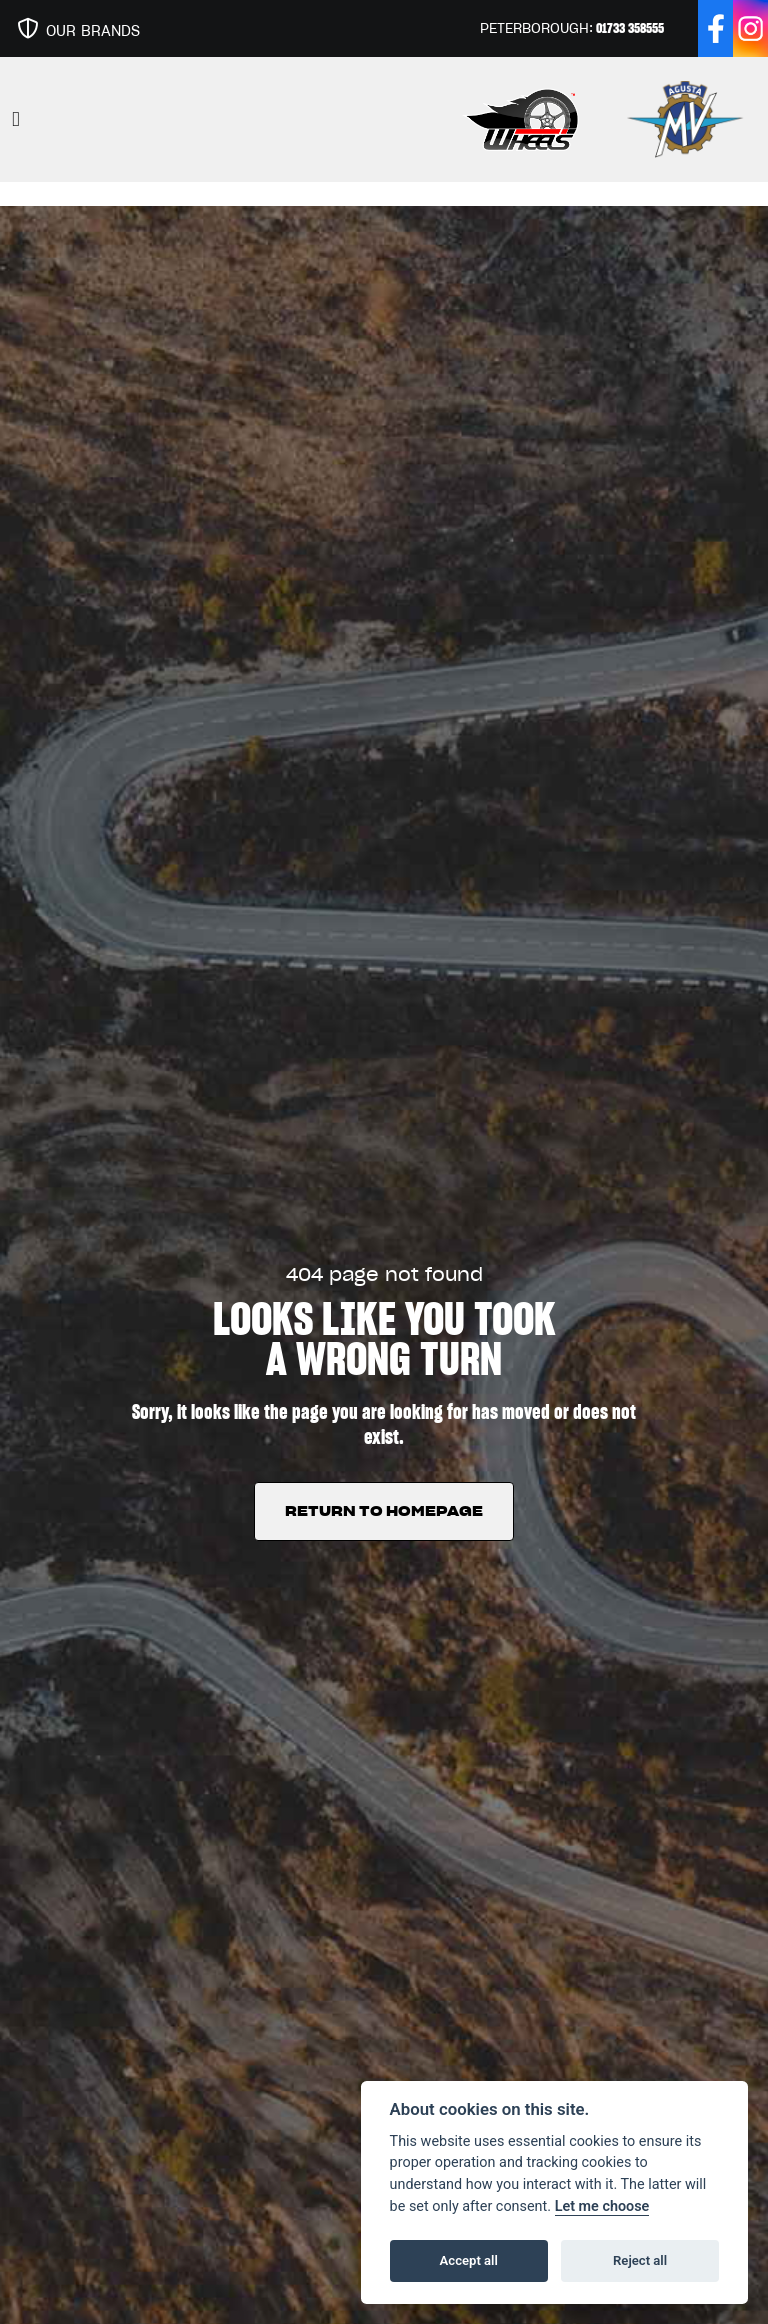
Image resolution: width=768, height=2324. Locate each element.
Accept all (469, 2260)
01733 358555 (630, 28)
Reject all (640, 2260)
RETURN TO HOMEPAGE (384, 1511)
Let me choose (602, 2206)
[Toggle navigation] (16, 119)
